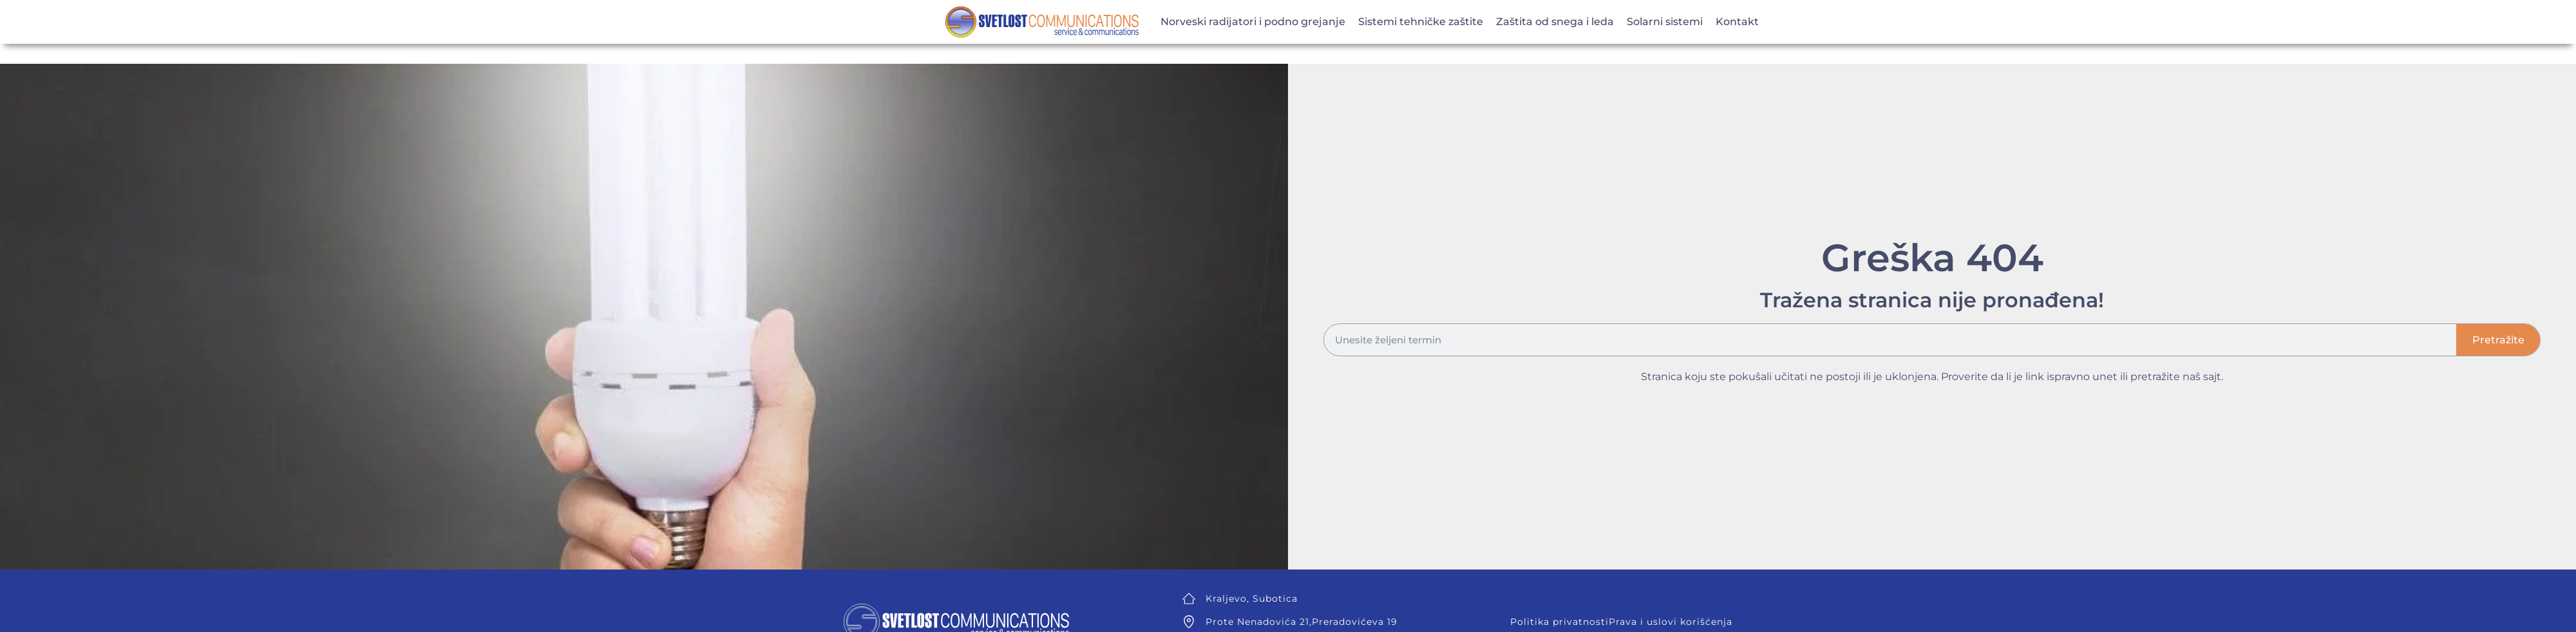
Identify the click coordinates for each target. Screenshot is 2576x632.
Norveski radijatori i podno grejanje (1252, 21)
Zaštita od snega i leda (1555, 21)
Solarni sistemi (1665, 21)
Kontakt (1737, 21)
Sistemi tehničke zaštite (1420, 21)
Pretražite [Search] (2498, 340)
